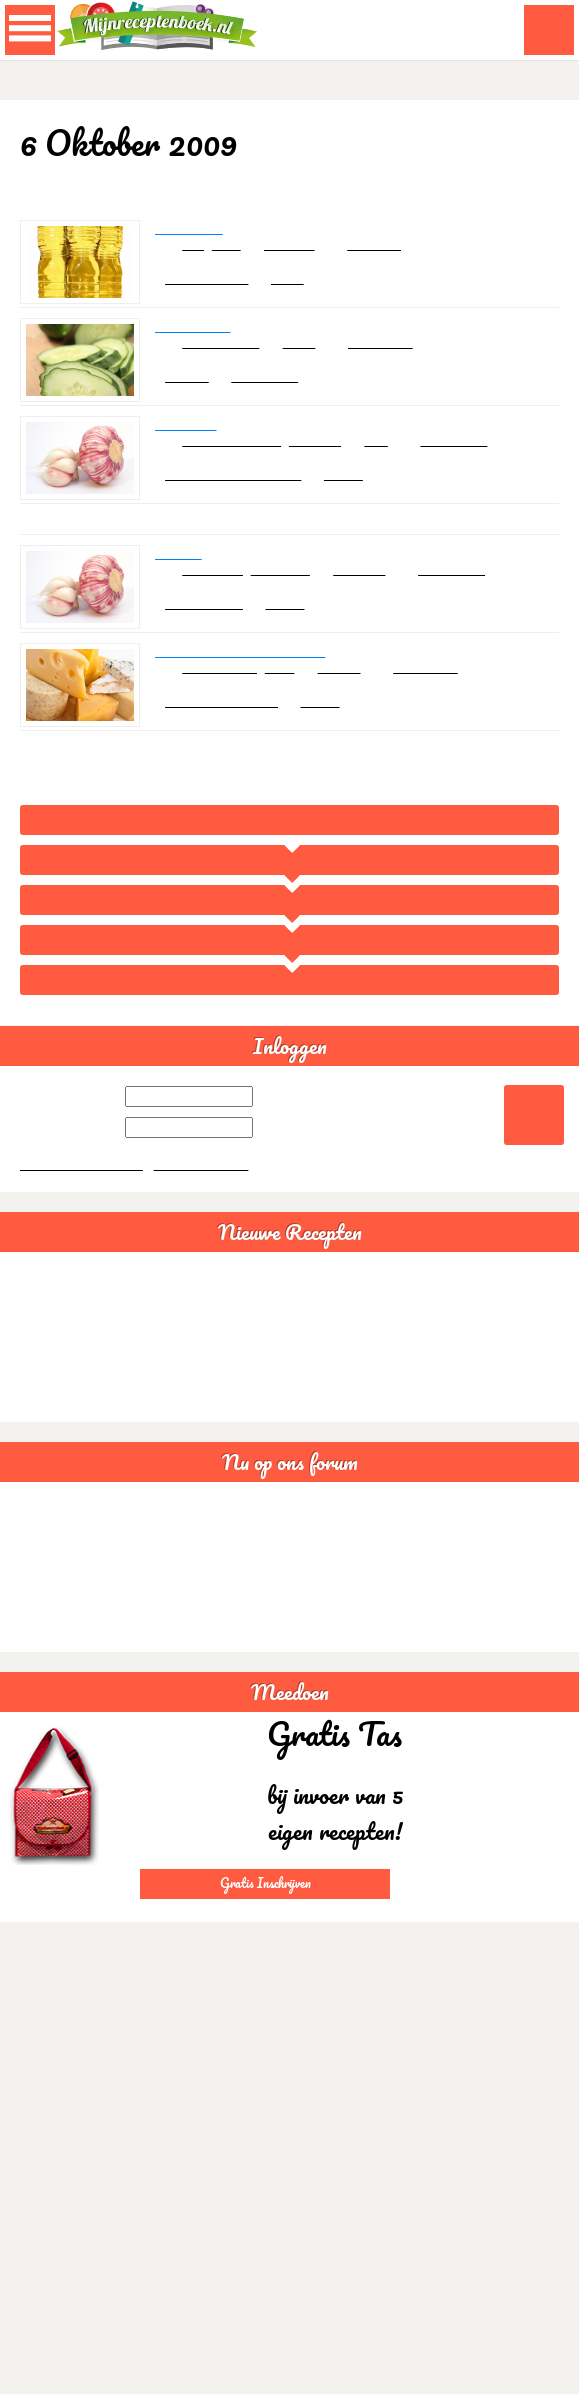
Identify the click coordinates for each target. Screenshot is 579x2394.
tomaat (352, 716)
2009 (290, 966)
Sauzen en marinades (247, 509)
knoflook (326, 471)
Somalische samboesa (72, 1641)
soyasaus (289, 609)
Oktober (290, 1006)
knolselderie (226, 716)
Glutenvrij (37, 1611)
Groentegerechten (235, 754)
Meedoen (290, 1767)
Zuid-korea (487, 471)
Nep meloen (196, 345)
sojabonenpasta (238, 471)
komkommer (226, 364)
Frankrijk (403, 257)
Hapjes (197, 402)
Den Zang (187, 452)
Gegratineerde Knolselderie (247, 697)
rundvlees (218, 609)
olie (197, 257)
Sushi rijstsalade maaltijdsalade (98, 1471)
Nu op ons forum (290, 1537)
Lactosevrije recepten (70, 1581)
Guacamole (42, 1381)
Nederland (409, 364)
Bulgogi (180, 590)
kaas (289, 716)
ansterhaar (289, 402)
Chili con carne (51, 1411)
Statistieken (42, 1701)
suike (310, 364)
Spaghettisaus (49, 1351)
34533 (372, 509)
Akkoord (506, 2383)
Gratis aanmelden (208, 1238)
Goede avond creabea (71, 1671)
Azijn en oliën (219, 295)
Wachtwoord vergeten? (84, 1238)
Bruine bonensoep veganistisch (97, 1441)
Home (289, 886)
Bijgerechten (216, 647)
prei (392, 471)
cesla (314, 295)
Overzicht (290, 926)
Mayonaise (191, 238)
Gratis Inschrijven (265, 1957)
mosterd (301, 257)
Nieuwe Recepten (290, 1307)
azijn (232, 257)
